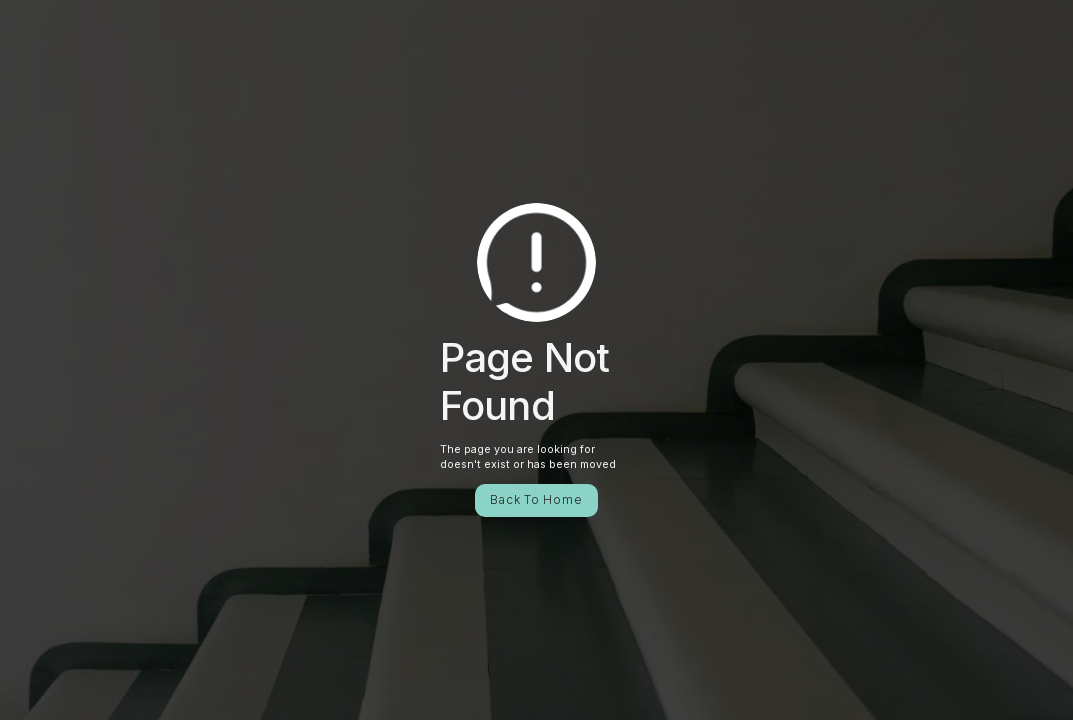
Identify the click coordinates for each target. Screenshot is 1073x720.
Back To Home (536, 500)
